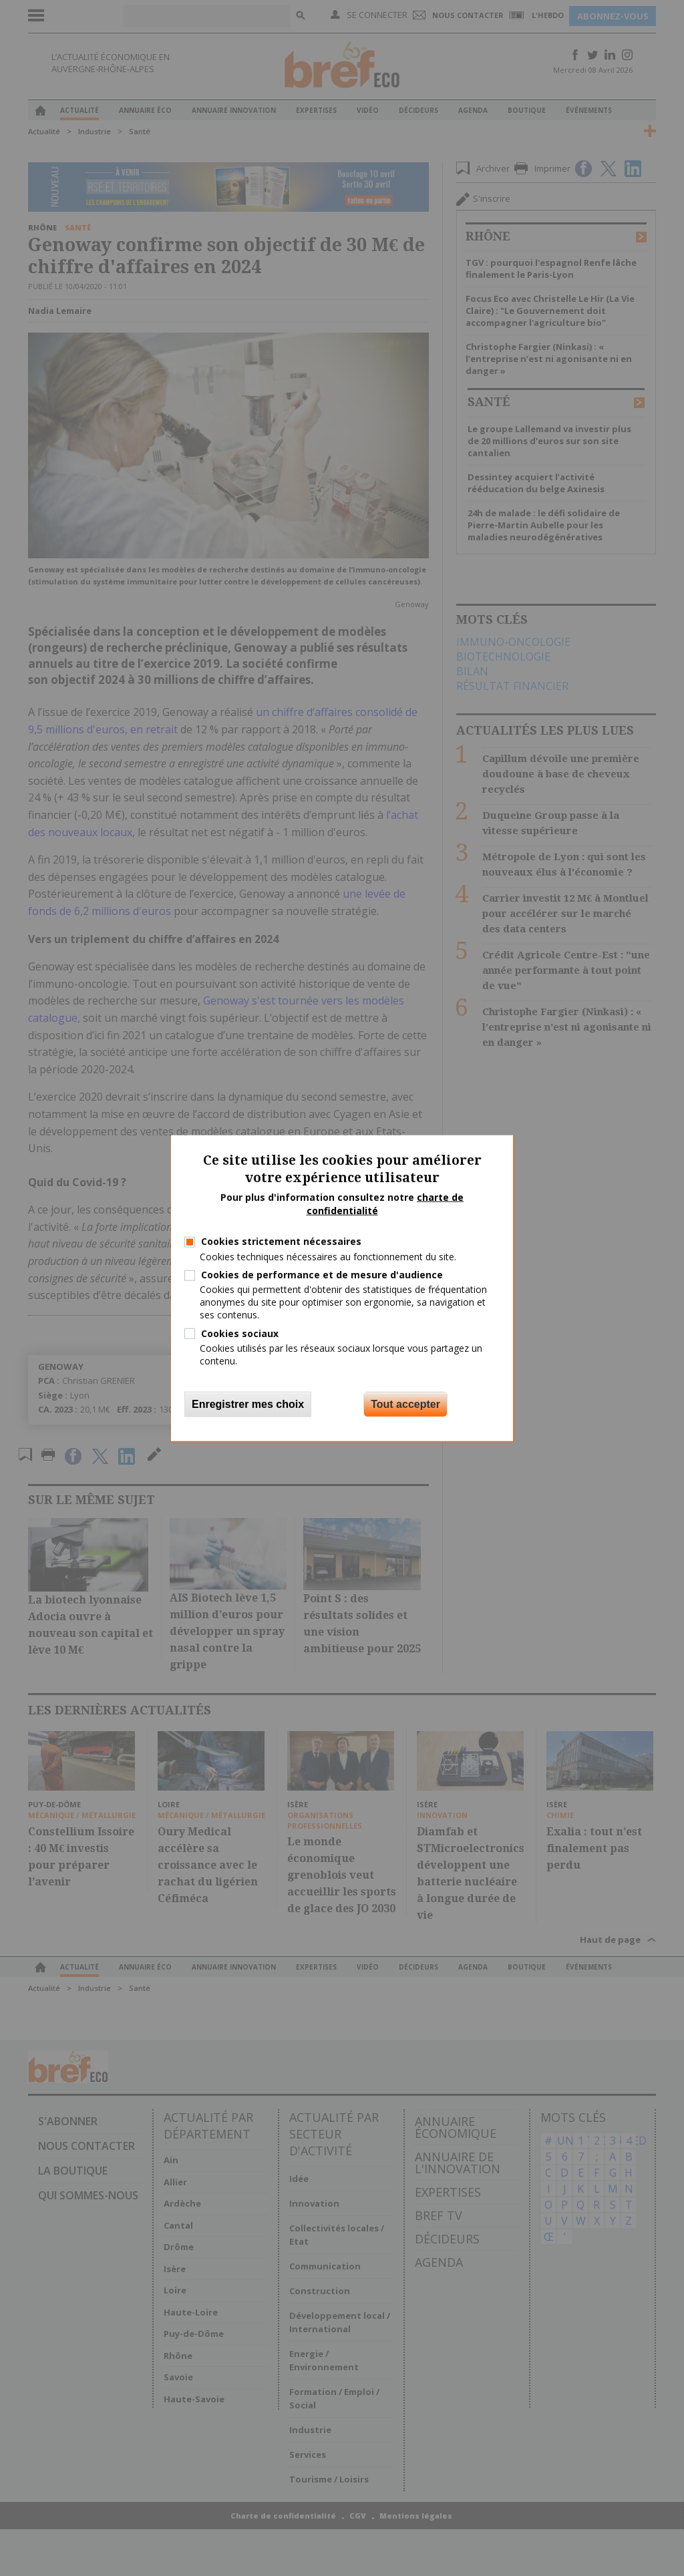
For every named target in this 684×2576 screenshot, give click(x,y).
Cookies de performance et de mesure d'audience (322, 1274)
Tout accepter (405, 1404)
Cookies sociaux (240, 1332)
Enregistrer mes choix (248, 1404)
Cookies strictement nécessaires (281, 1241)
